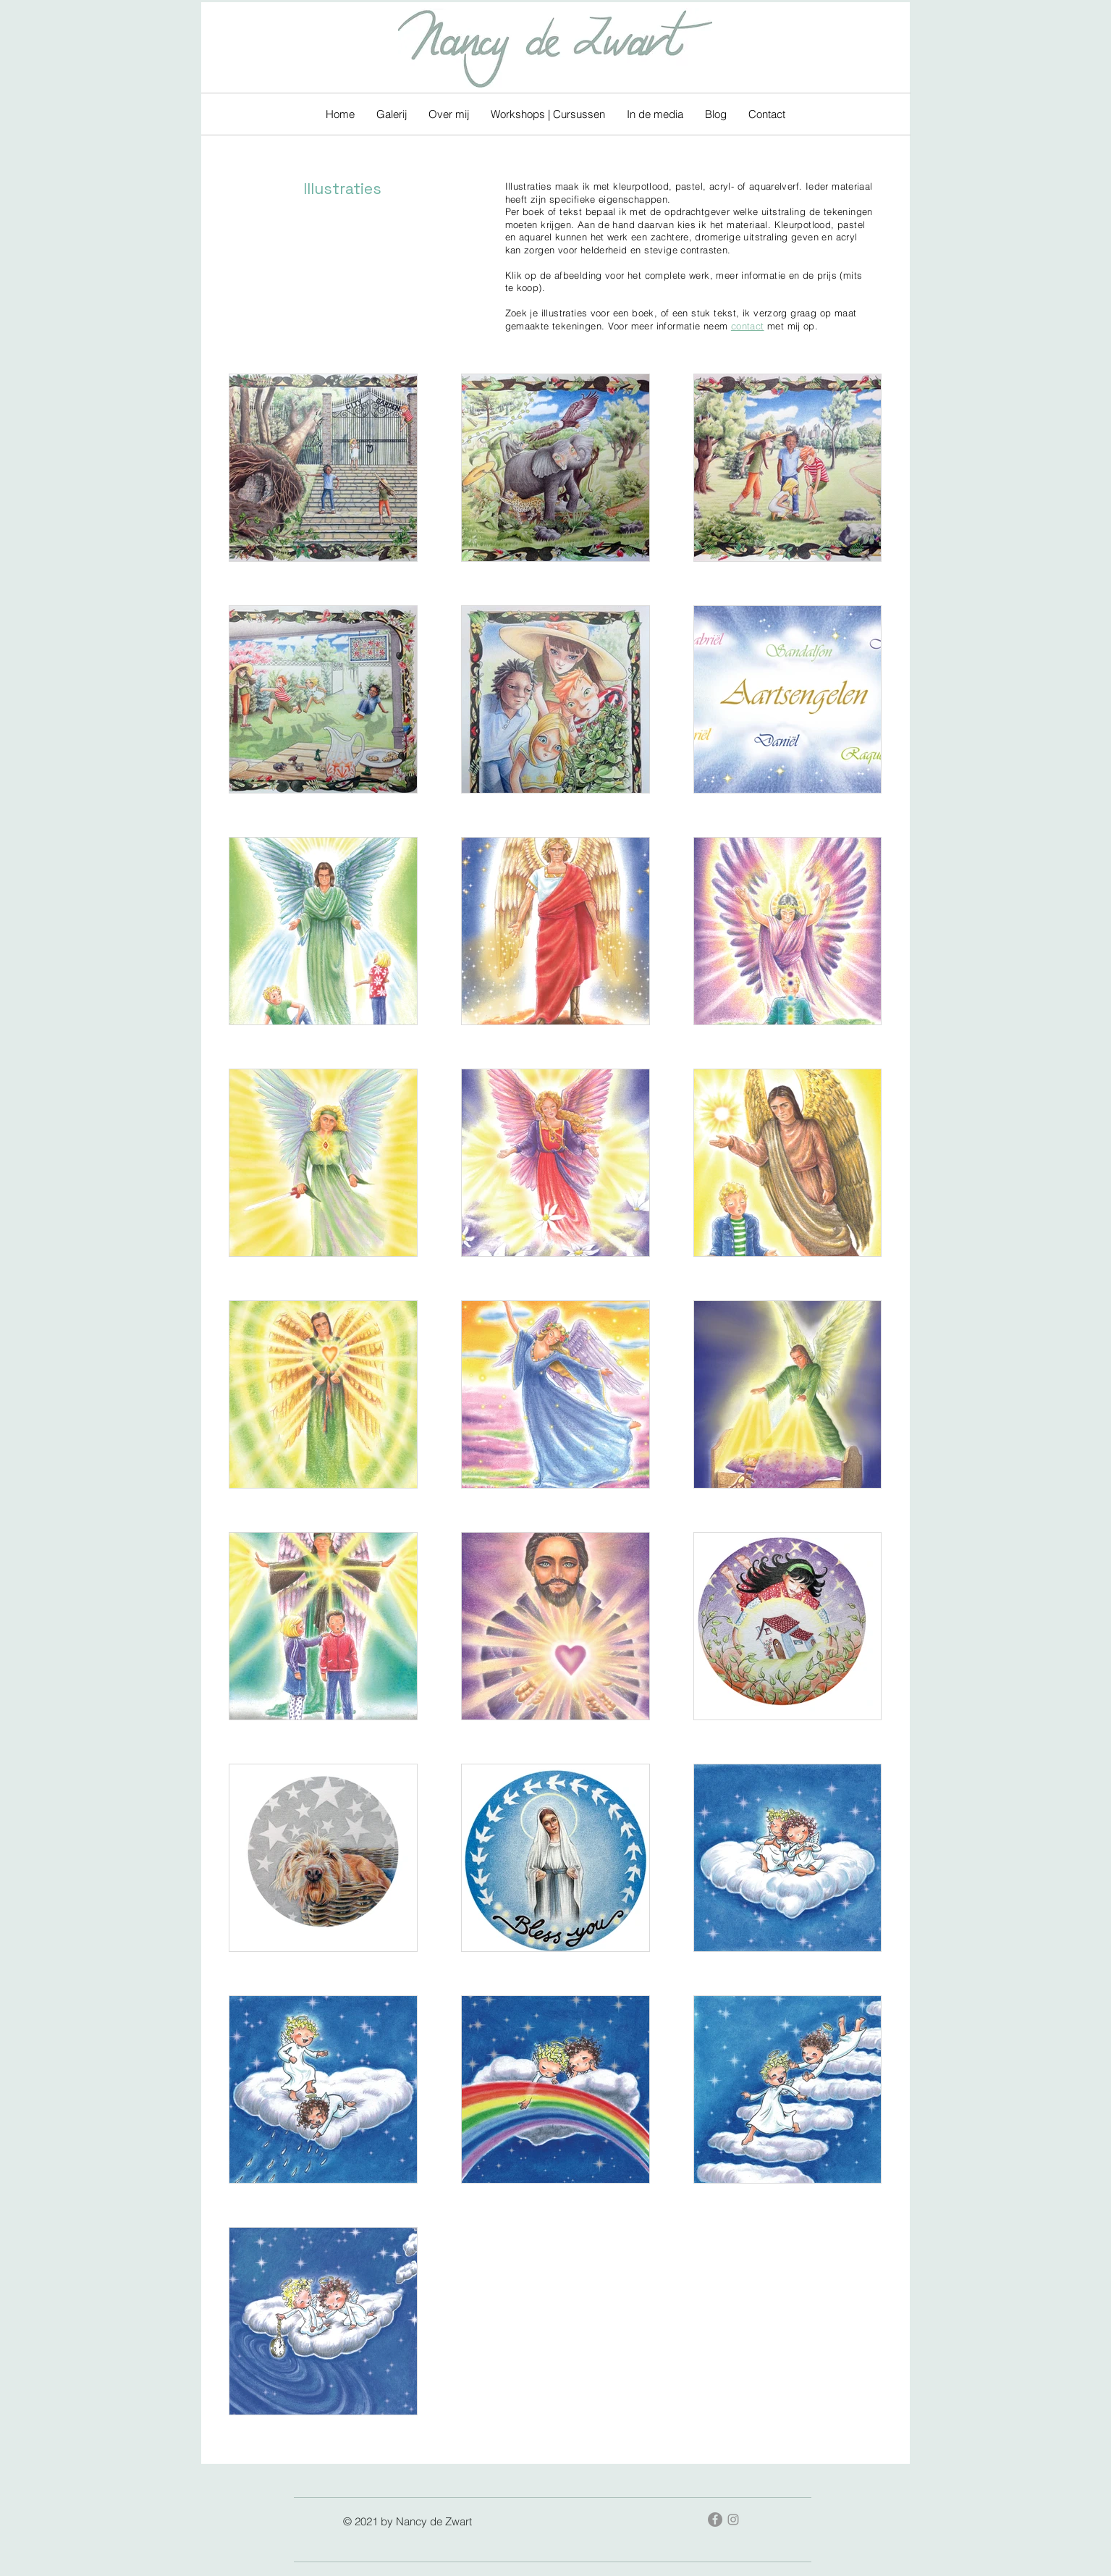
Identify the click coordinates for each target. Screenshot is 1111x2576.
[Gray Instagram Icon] (733, 2519)
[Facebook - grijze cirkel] (715, 2519)
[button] (392, 114)
